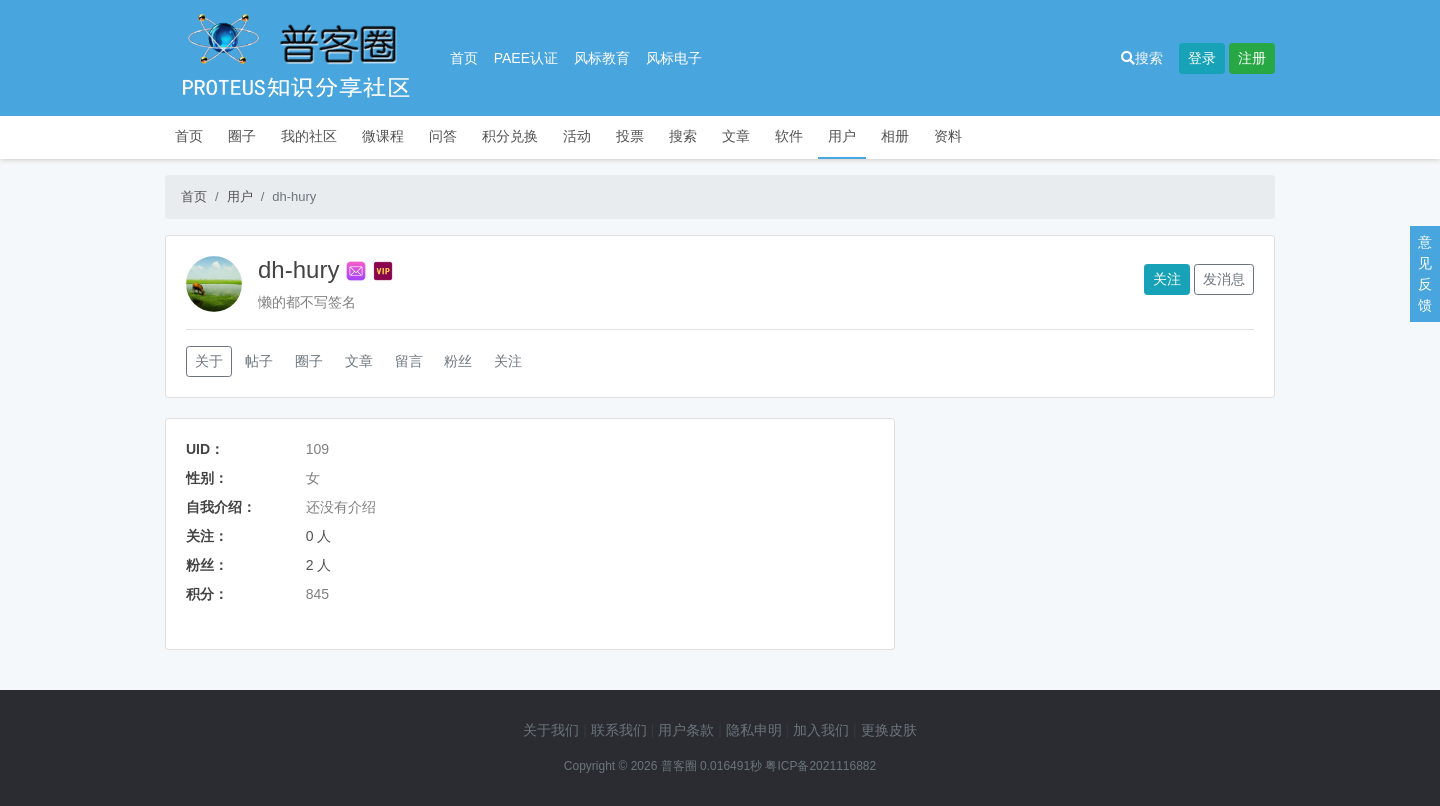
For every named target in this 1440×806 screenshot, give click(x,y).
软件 (789, 136)
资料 (948, 136)
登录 (1202, 58)
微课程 (383, 136)
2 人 (319, 565)
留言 (409, 361)
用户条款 (686, 730)
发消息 (1224, 279)
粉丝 (458, 361)
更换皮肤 (889, 730)
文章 (736, 136)
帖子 (259, 361)
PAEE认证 (526, 58)
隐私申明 (754, 730)
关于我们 (551, 730)
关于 (209, 361)
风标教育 (602, 58)
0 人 (319, 536)
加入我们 (821, 730)
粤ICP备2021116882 (820, 766)
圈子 (242, 136)
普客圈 (679, 766)
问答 (443, 136)
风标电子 (674, 58)
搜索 (1142, 58)
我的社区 (309, 136)
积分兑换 (510, 136)
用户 (842, 136)
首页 (464, 58)
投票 (630, 136)
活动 (577, 136)
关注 (1167, 279)
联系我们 (619, 730)
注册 (1252, 58)
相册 (895, 136)
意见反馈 (1425, 273)
